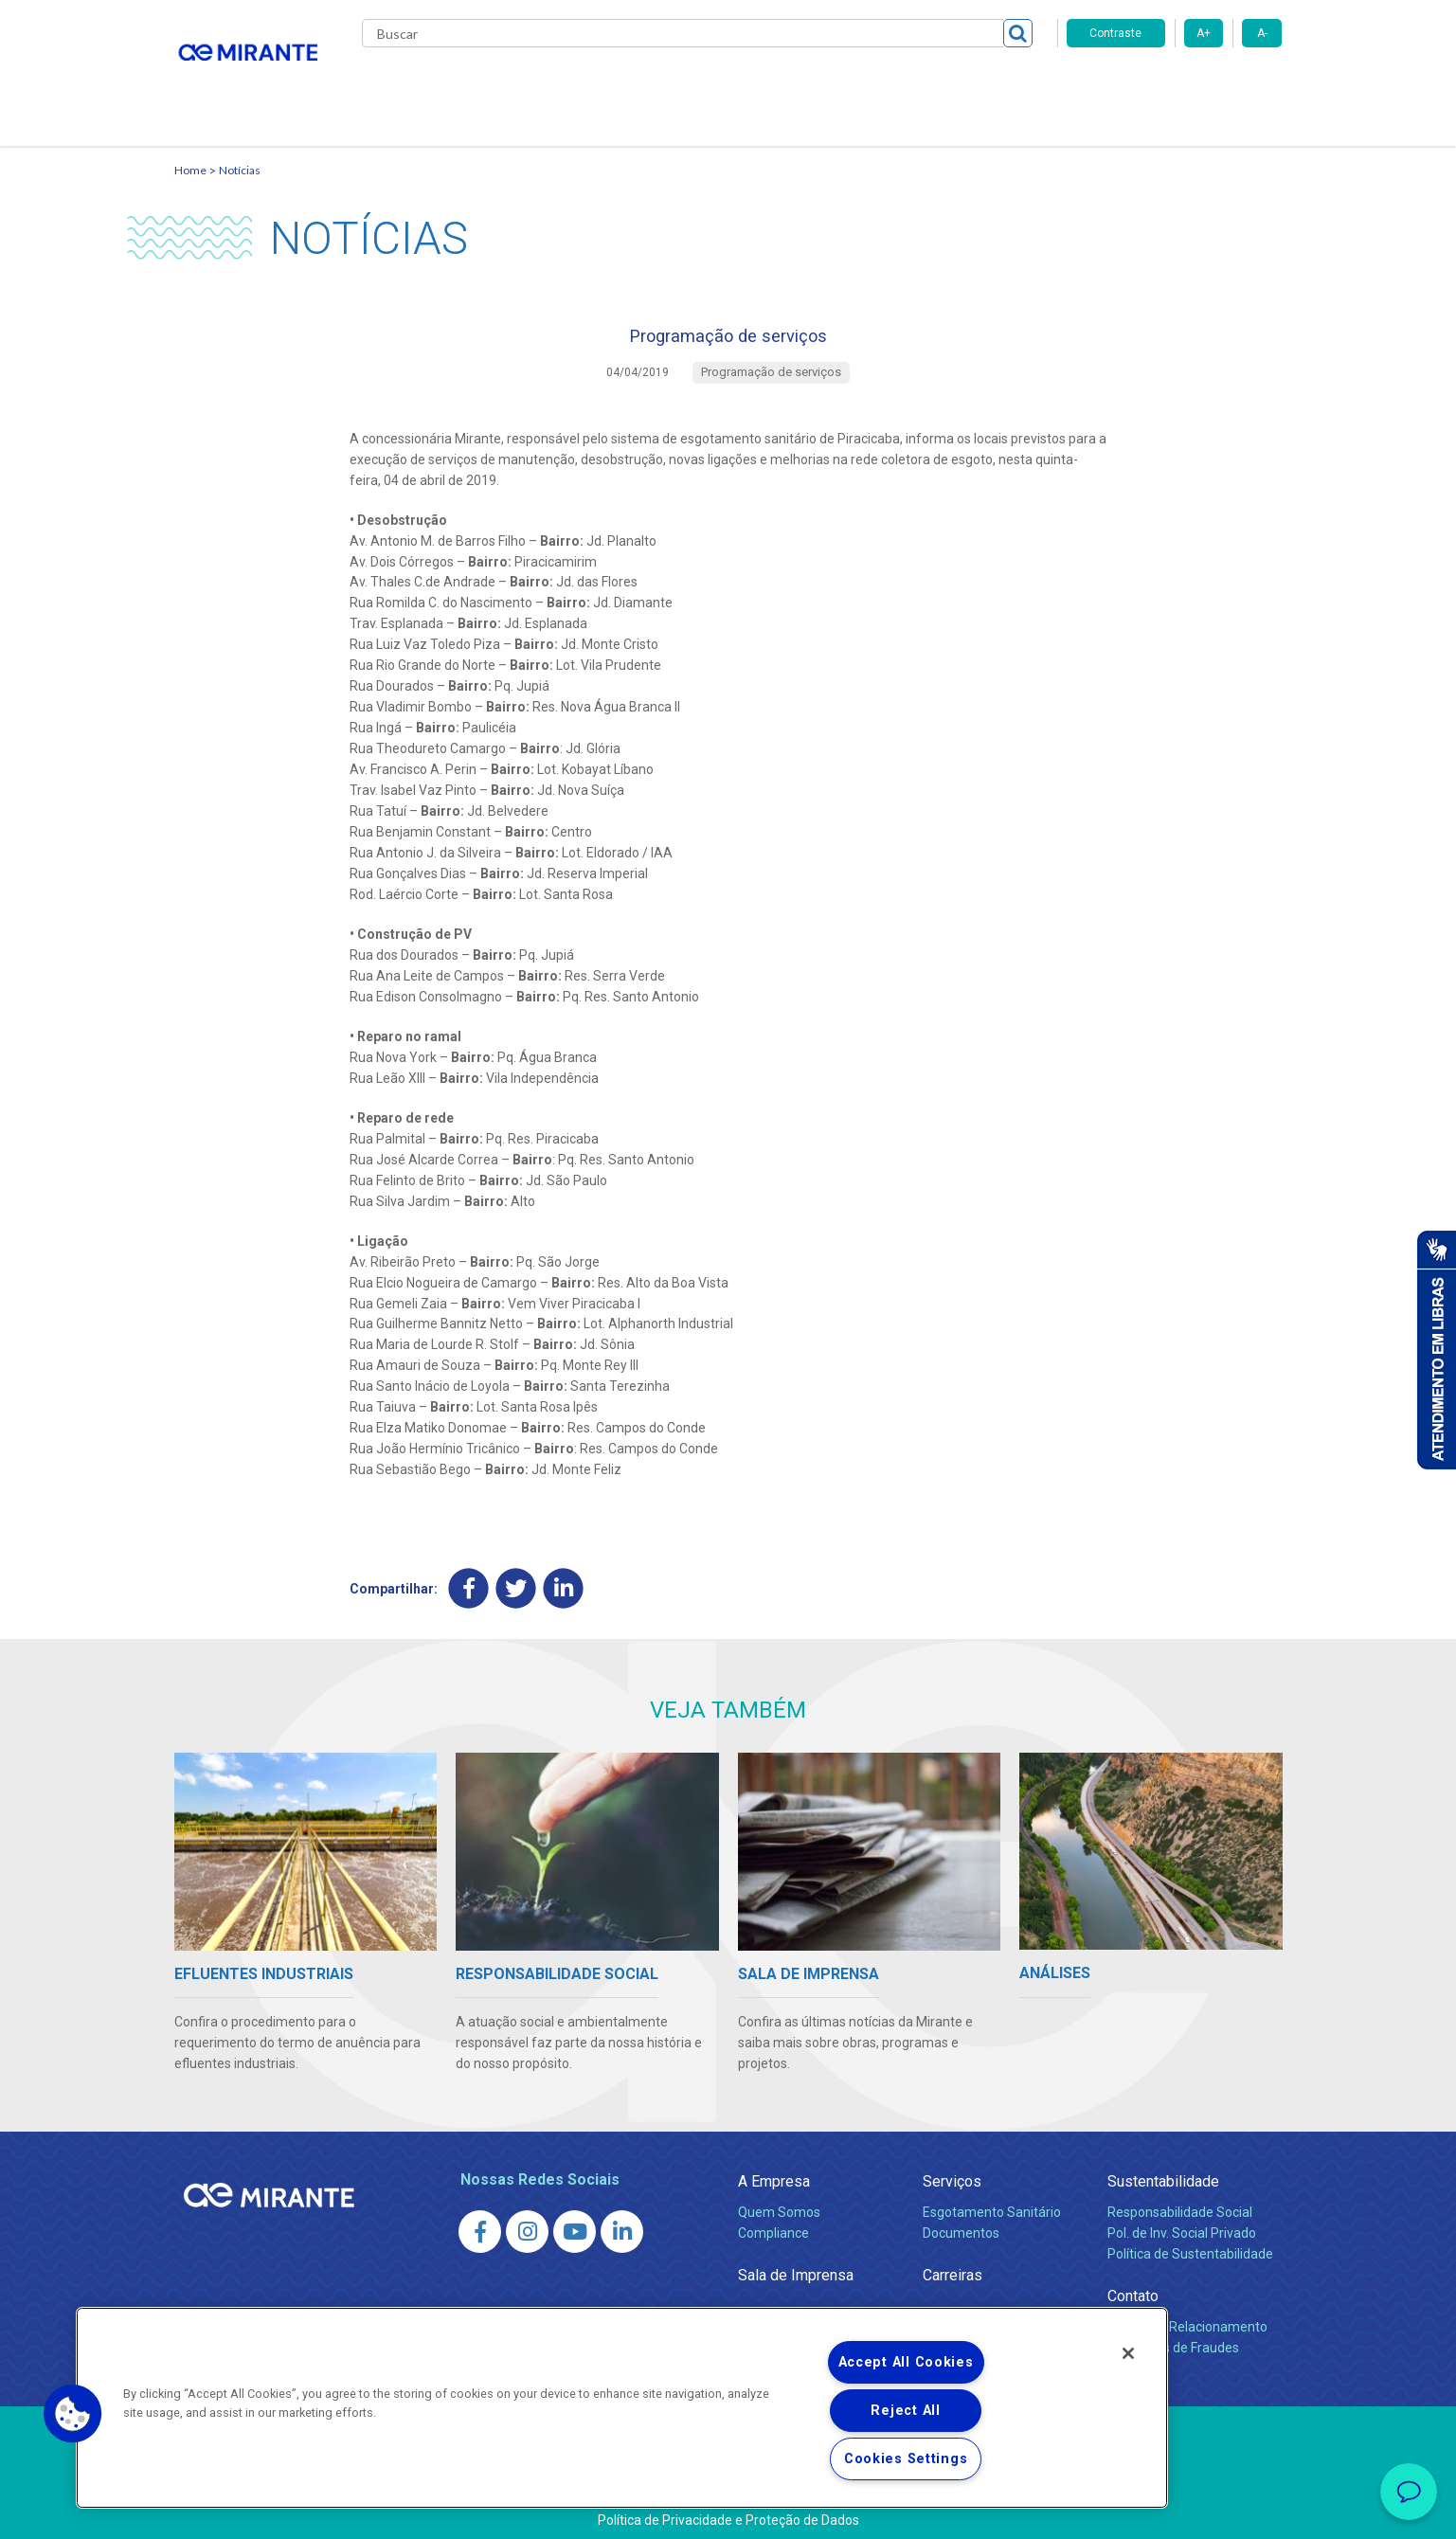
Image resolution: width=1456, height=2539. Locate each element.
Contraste (1115, 33)
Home (190, 147)
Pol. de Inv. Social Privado (1181, 2223)
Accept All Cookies (906, 2362)
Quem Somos (779, 2202)
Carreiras (803, 85)
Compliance (773, 2223)
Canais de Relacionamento (1187, 2317)
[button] (73, 2414)
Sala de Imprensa (796, 2266)
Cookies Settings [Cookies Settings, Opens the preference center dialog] (906, 2459)
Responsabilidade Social (1179, 2202)
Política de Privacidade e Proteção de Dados (728, 2510)
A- (1262, 33)
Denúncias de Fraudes (1173, 2338)
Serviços (952, 2172)
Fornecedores (904, 85)
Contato (1002, 85)
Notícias (240, 147)
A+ (1203, 33)
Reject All (905, 2411)
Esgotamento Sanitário (992, 2202)
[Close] (1128, 2353)
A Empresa (774, 2172)
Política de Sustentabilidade (1190, 2244)
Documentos (961, 2223)
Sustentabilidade (1163, 2172)
